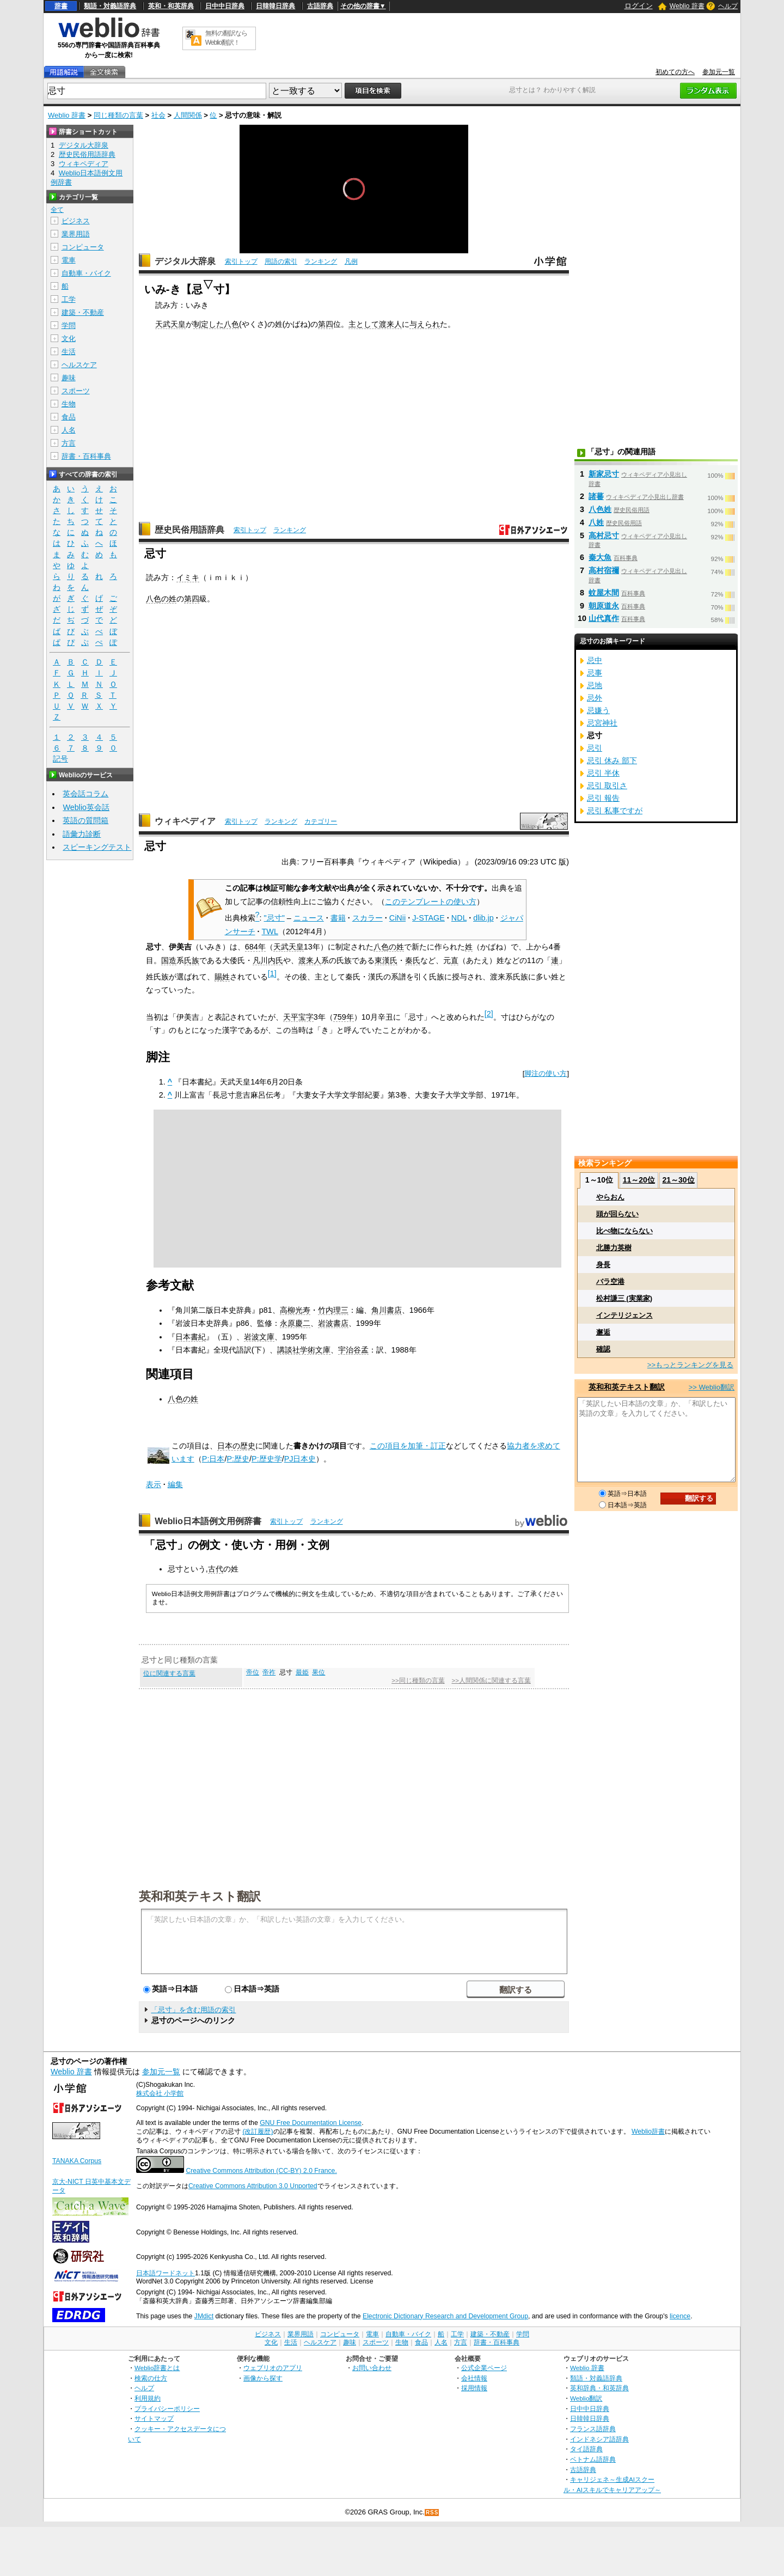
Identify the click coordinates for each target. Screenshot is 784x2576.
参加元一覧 (718, 72)
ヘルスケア (79, 365)
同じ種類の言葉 (118, 115)
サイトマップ (154, 2418)
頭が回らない (617, 1214)
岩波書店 (333, 1323)
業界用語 (76, 234)
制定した (208, 324)
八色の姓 (161, 598)
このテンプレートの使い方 (430, 901)
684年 (255, 946)
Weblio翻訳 (586, 2398)
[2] (489, 1013)
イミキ (187, 577)
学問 (69, 325)
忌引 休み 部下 (612, 760)
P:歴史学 (267, 1458)
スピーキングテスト (97, 847)
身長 (603, 1264)
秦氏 (412, 960)
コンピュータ (83, 247)
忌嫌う (598, 710)
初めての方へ (675, 72)
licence (680, 2316)
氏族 (191, 960)
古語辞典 (320, 6)
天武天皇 (170, 324)
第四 (325, 324)
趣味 (69, 378)
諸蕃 (596, 496)
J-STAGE (428, 918)
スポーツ (76, 391)
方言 (69, 443)
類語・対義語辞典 (110, 6)
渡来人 (390, 324)
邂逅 (603, 1332)
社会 (158, 115)
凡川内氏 (268, 960)
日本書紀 (190, 1336)
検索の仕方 (150, 2378)
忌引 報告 (603, 798)
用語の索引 (281, 261)
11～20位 (639, 1180)
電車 (69, 260)
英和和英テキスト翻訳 (200, 1895)
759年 (343, 1017)
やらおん (610, 1197)
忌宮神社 (602, 722)
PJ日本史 (300, 1458)
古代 (215, 1568)
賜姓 (222, 976)
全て (57, 209)
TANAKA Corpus (76, 2161)
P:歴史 (237, 1458)
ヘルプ (728, 6)
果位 (318, 1672)
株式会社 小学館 (159, 2093)
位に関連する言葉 (169, 1673)
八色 (231, 324)
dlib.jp (483, 918)
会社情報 (474, 2378)
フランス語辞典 (593, 2428)
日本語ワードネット (165, 2273)
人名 (69, 430)
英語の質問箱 (85, 820)
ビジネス (76, 221)
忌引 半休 (603, 773)
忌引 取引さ (607, 785)
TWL (270, 931)
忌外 (594, 697)
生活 (69, 352)
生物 (69, 404)
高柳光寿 (295, 1310)
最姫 (302, 1672)
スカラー (367, 918)
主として (363, 324)
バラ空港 (610, 1281)
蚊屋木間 (604, 592)
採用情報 (474, 2387)
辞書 (61, 6)
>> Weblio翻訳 (711, 1387)
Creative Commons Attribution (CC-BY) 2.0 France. (261, 2171)
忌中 (594, 660)
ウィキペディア (185, 821)
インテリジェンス (624, 1315)
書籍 (338, 918)
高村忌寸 (604, 535)
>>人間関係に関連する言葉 (490, 1680)
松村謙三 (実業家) (624, 1298)
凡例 (351, 261)
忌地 (594, 685)
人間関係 (188, 115)
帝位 (252, 1672)
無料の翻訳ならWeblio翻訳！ (226, 37)
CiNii (397, 918)
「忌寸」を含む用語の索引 (193, 2010)
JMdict (203, 2316)
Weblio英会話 (86, 807)
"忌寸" (274, 918)
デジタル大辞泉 (185, 261)
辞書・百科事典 (86, 456)
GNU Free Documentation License (311, 2123)
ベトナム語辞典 (593, 2459)
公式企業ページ (484, 2367)
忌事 (594, 672)
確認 (603, 1349)
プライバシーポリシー (167, 2408)
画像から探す (263, 2378)
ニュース (308, 918)
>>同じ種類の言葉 (417, 1680)
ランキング (320, 261)
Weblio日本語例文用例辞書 (208, 1521)
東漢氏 (386, 960)
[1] (272, 973)
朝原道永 (604, 605)
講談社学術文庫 (303, 1349)
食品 (69, 417)
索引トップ (241, 261)
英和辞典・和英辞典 (599, 2387)
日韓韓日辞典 (275, 6)
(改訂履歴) (257, 2131)
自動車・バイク (86, 273)
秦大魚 (600, 557)
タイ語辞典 (586, 2448)
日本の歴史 (236, 1445)
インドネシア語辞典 (599, 2439)
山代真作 (604, 618)
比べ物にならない (624, 1231)
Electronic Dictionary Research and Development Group (445, 2316)
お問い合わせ (371, 2367)
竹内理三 (333, 1310)
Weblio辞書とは (157, 2367)
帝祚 (268, 1672)
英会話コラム (85, 793)
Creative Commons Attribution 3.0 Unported (252, 2186)
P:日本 (213, 1458)
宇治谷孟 (353, 1349)
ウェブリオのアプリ (272, 2367)
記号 (60, 759)
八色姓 (600, 509)
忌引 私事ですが (614, 810)
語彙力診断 (82, 834)
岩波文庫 (259, 1336)
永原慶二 (295, 1323)
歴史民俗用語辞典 (189, 529)
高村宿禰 (604, 570)
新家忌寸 (604, 474)
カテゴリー (320, 821)
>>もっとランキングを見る (690, 1365)
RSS (432, 2513)
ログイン (638, 6)
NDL (459, 918)
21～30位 (678, 1180)
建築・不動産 (83, 312)
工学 (69, 299)
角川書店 (386, 1310)
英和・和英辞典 (171, 6)
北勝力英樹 (614, 1248)
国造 (168, 960)
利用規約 (147, 2398)
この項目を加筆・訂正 (408, 1445)
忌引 (594, 748)
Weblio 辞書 (687, 6)
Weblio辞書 (648, 2131)
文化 (69, 338)
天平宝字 (298, 1017)
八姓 (596, 522)
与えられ (424, 324)
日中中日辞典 (224, 6)
